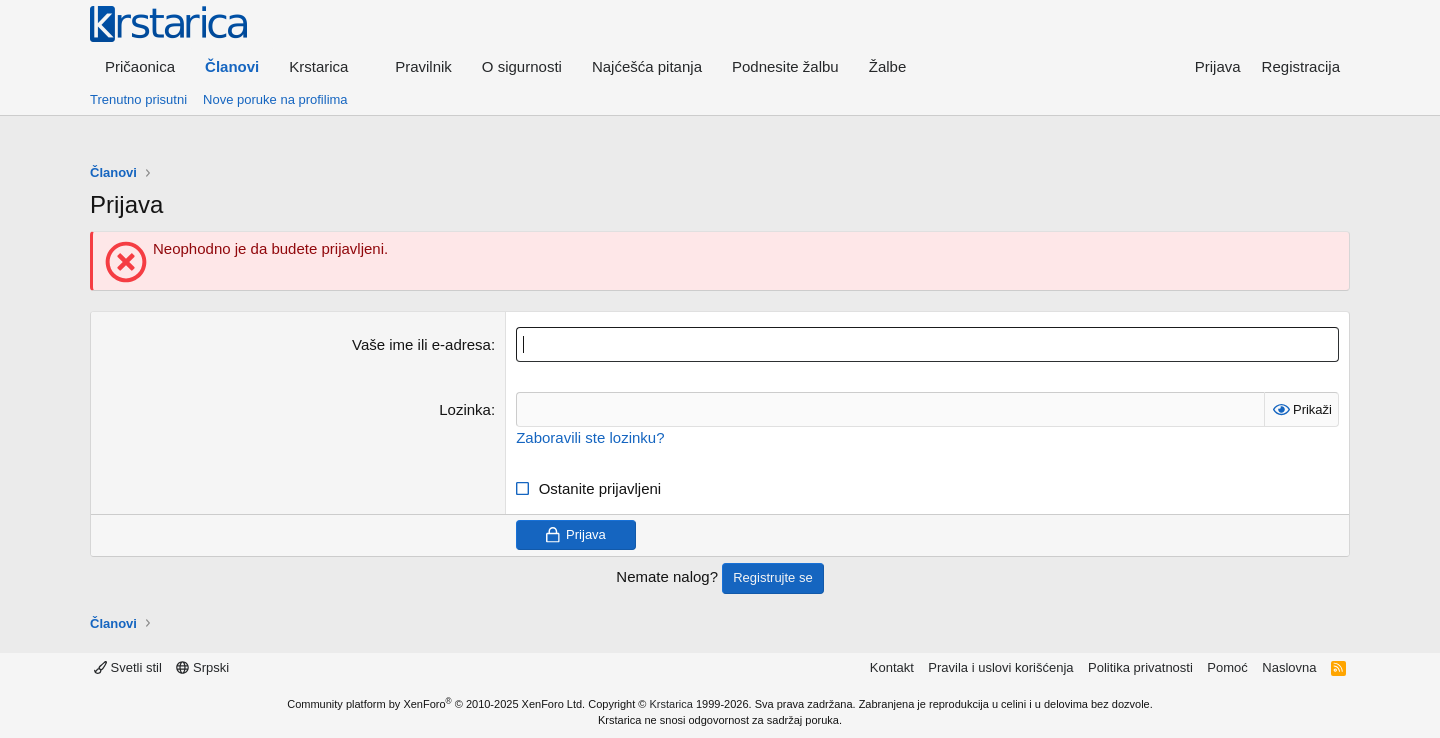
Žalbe (888, 66)
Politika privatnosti (1140, 667)
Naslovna (1289, 667)
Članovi (232, 66)
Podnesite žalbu (785, 66)
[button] (327, 66)
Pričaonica (140, 66)
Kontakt (892, 667)
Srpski (202, 667)
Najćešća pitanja (647, 66)
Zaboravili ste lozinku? (590, 437)
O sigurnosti (522, 66)
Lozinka (465, 409)
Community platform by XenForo (436, 704)
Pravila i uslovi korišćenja (1000, 667)
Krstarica (671, 704)
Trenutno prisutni (138, 99)
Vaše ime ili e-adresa (421, 344)
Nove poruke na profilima (275, 99)
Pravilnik (423, 66)
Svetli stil (128, 667)
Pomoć (1227, 667)
